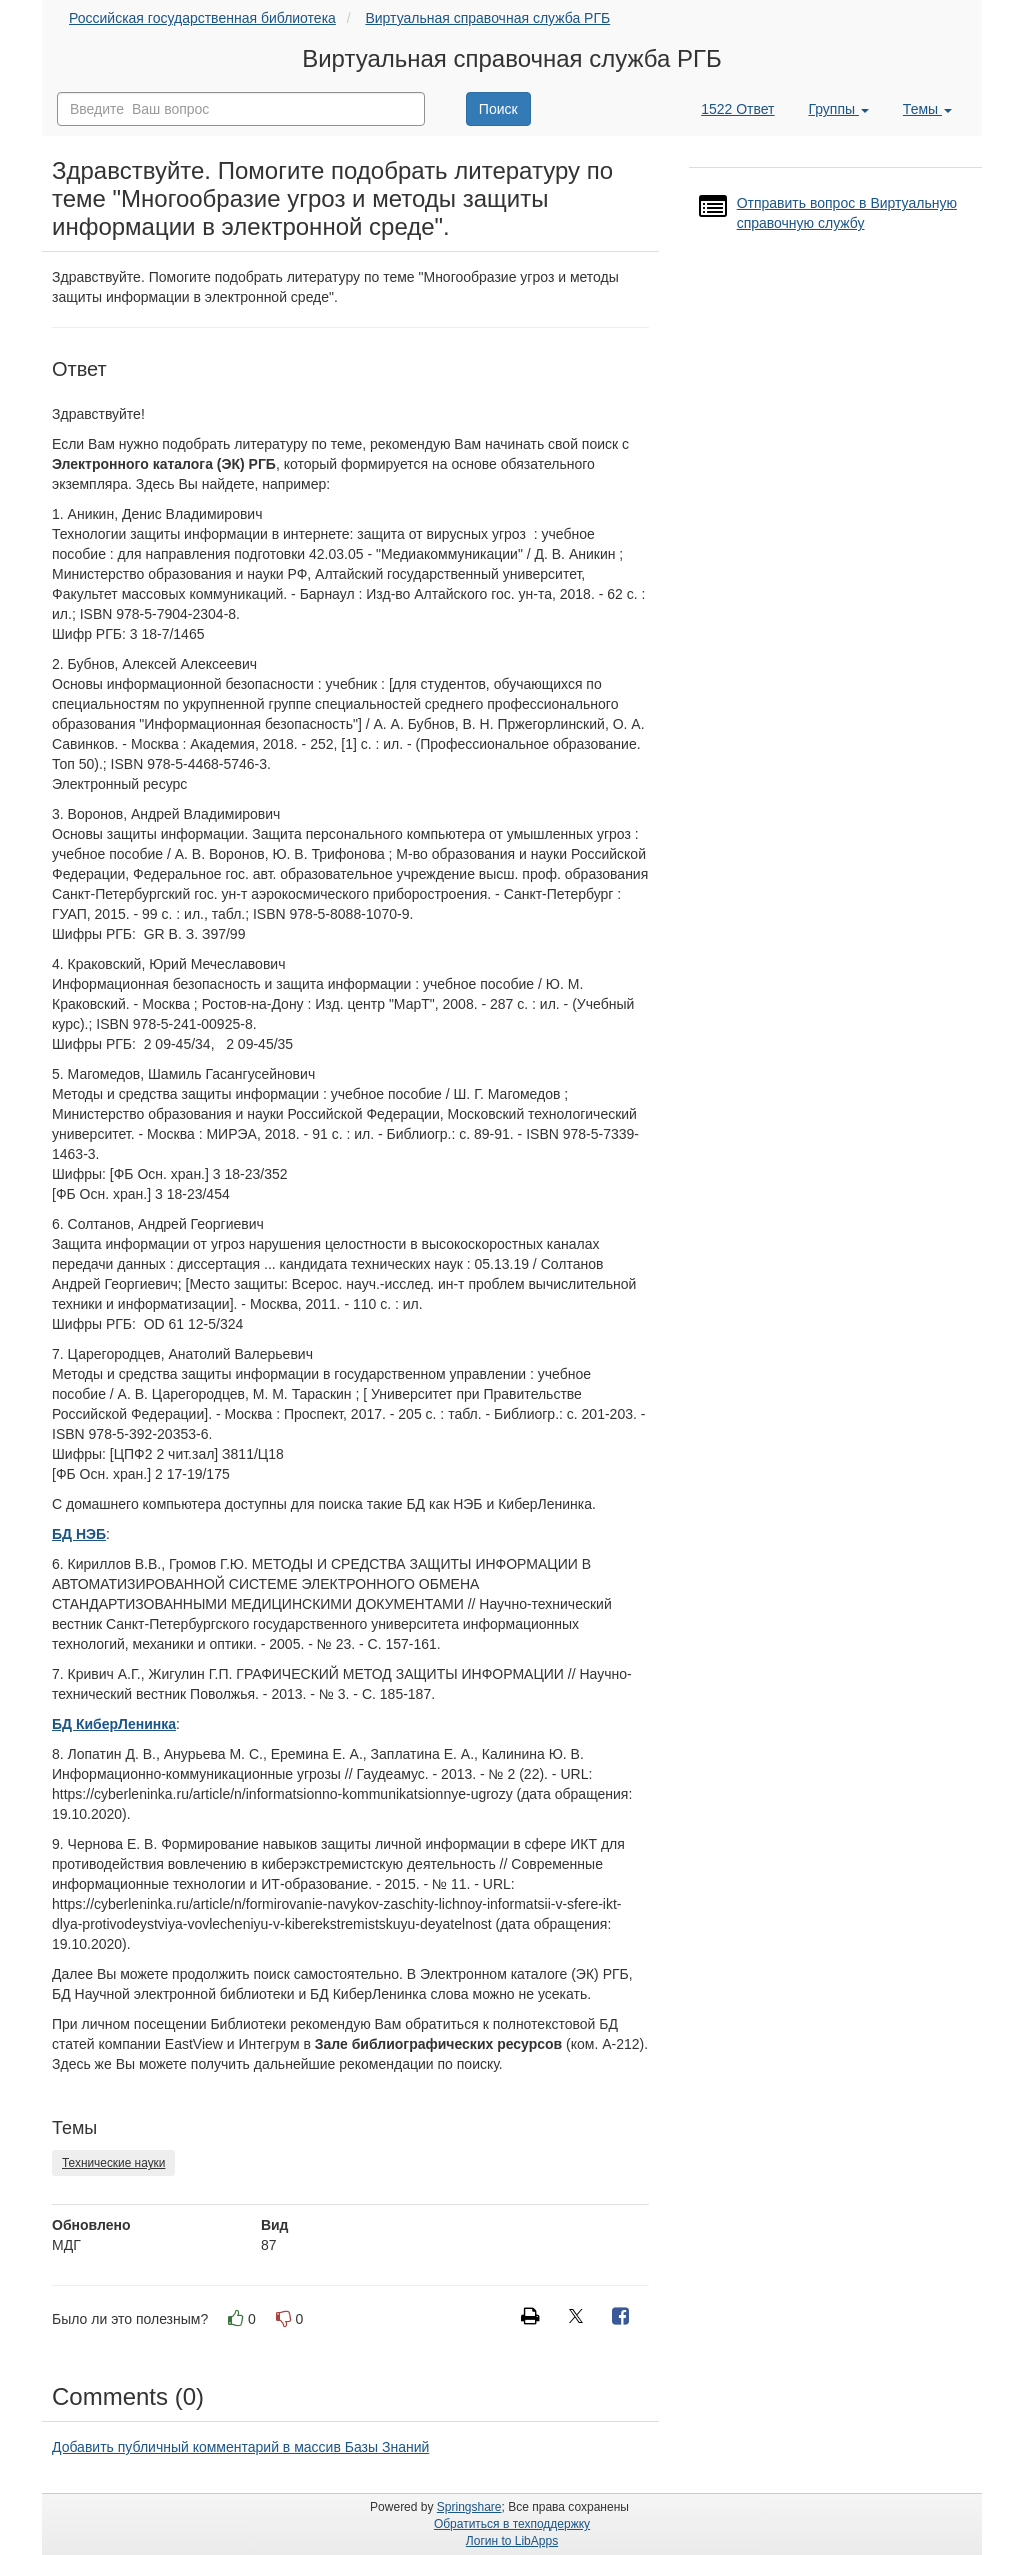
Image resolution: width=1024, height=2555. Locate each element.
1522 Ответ (737, 109)
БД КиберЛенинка (114, 1724)
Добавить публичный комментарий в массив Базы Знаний (240, 2447)
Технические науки (113, 2163)
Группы (838, 109)
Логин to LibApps (512, 2541)
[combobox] (241, 109)
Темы (927, 109)
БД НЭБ (79, 1534)
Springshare (469, 2507)
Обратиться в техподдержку (512, 2524)
